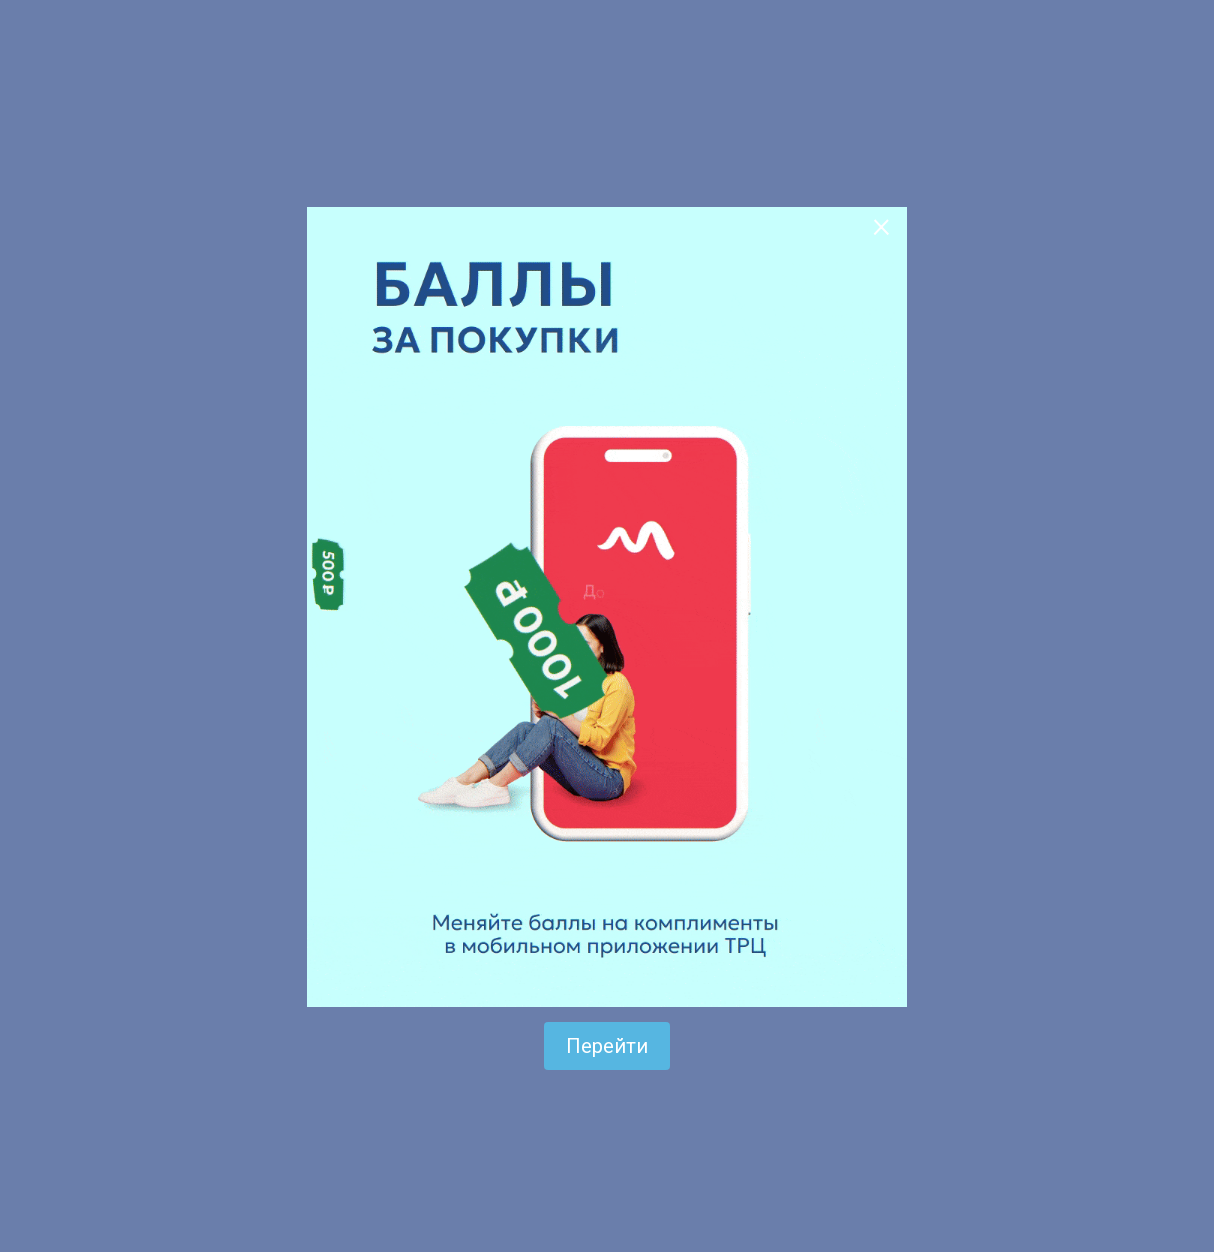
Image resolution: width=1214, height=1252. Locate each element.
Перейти (607, 1046)
